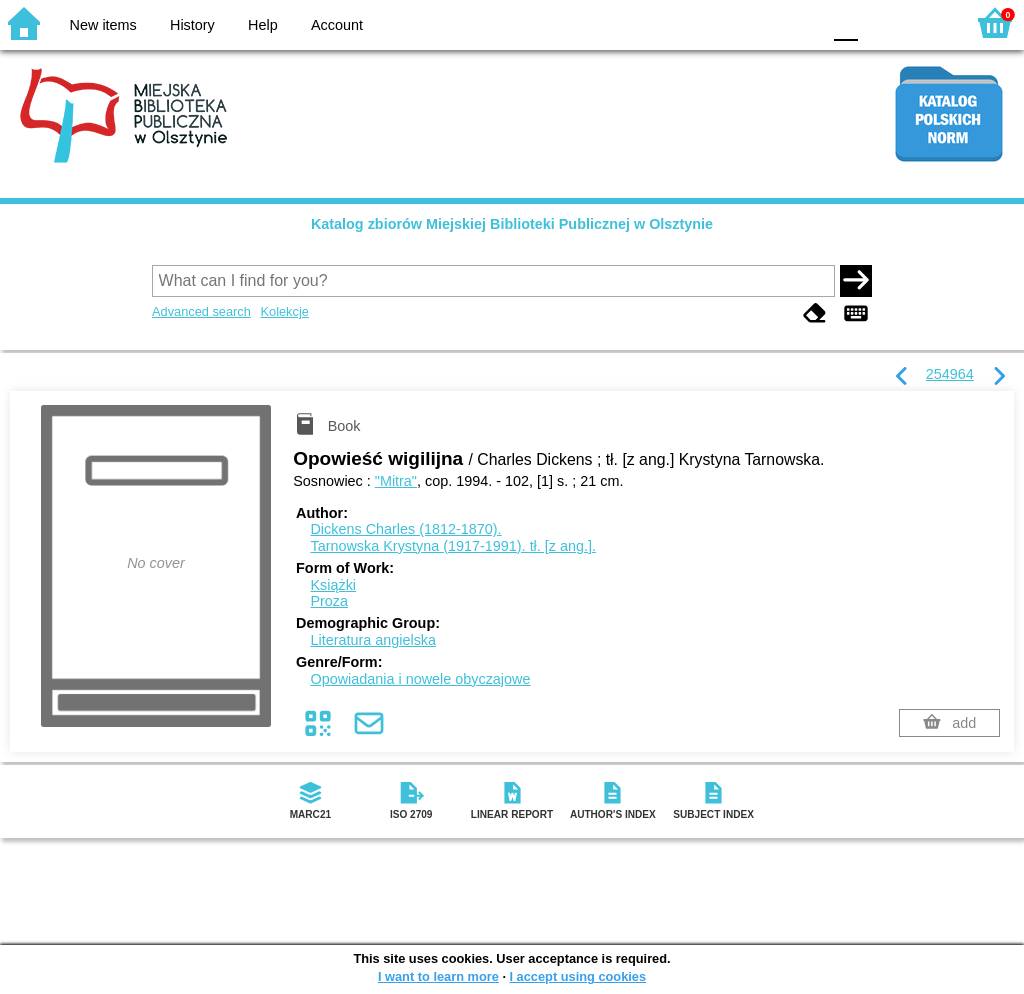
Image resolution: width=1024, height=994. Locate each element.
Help (263, 25)
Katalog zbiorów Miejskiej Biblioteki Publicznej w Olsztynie (512, 224)
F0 (845, 22)
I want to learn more (438, 976)
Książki (333, 585)
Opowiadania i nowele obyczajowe (420, 679)
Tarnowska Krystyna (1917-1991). (453, 546)
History (192, 25)
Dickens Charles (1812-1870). (405, 529)
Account (337, 25)
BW (719, 22)
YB (758, 22)
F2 (926, 22)
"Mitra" (396, 481)
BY (799, 22)
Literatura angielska (373, 640)
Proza (329, 601)
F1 (880, 22)
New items (103, 25)
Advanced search (201, 311)
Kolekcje (284, 311)
